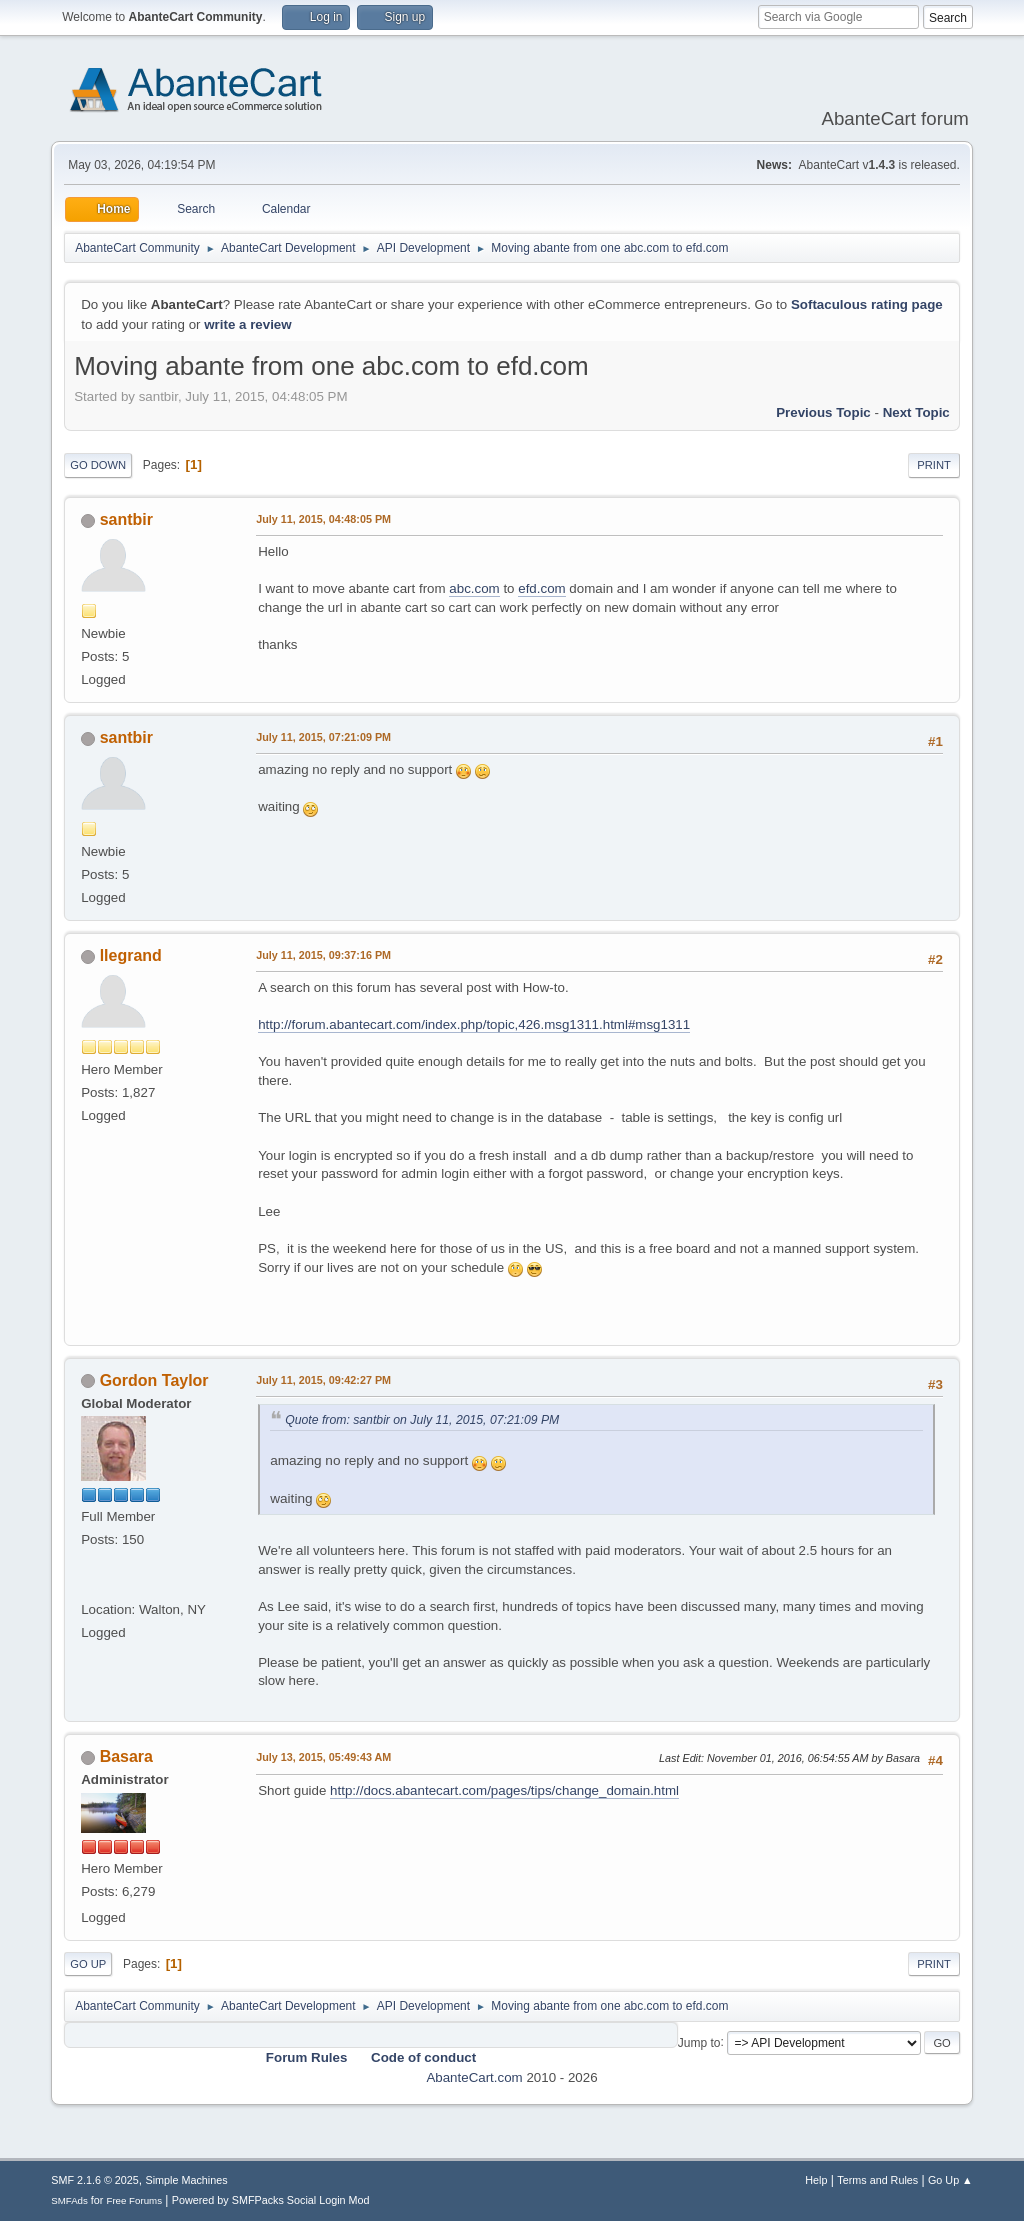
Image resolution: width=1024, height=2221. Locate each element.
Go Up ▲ (950, 2180)
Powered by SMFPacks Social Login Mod (271, 2200)
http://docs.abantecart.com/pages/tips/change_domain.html (504, 1790)
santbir (126, 519)
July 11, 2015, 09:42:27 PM (323, 1380)
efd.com (541, 588)
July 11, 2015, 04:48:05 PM (323, 519)
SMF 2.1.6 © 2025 (95, 2180)
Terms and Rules (877, 2180)
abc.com (474, 588)
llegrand (131, 955)
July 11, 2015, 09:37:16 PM (323, 955)
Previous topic (823, 412)
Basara (126, 1756)
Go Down (98, 465)
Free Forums (134, 2200)
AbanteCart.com (474, 2077)
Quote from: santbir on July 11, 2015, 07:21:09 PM (422, 1420)
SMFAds (69, 2200)
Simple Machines (187, 2180)
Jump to (699, 2042)
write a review (247, 324)
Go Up (88, 1964)
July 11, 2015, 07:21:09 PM (323, 737)
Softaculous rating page (867, 304)
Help (816, 2180)
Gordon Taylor (154, 1380)
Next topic (916, 412)
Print (934, 465)
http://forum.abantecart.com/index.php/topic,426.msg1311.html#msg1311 (474, 1024)
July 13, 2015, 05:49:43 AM (323, 1757)
